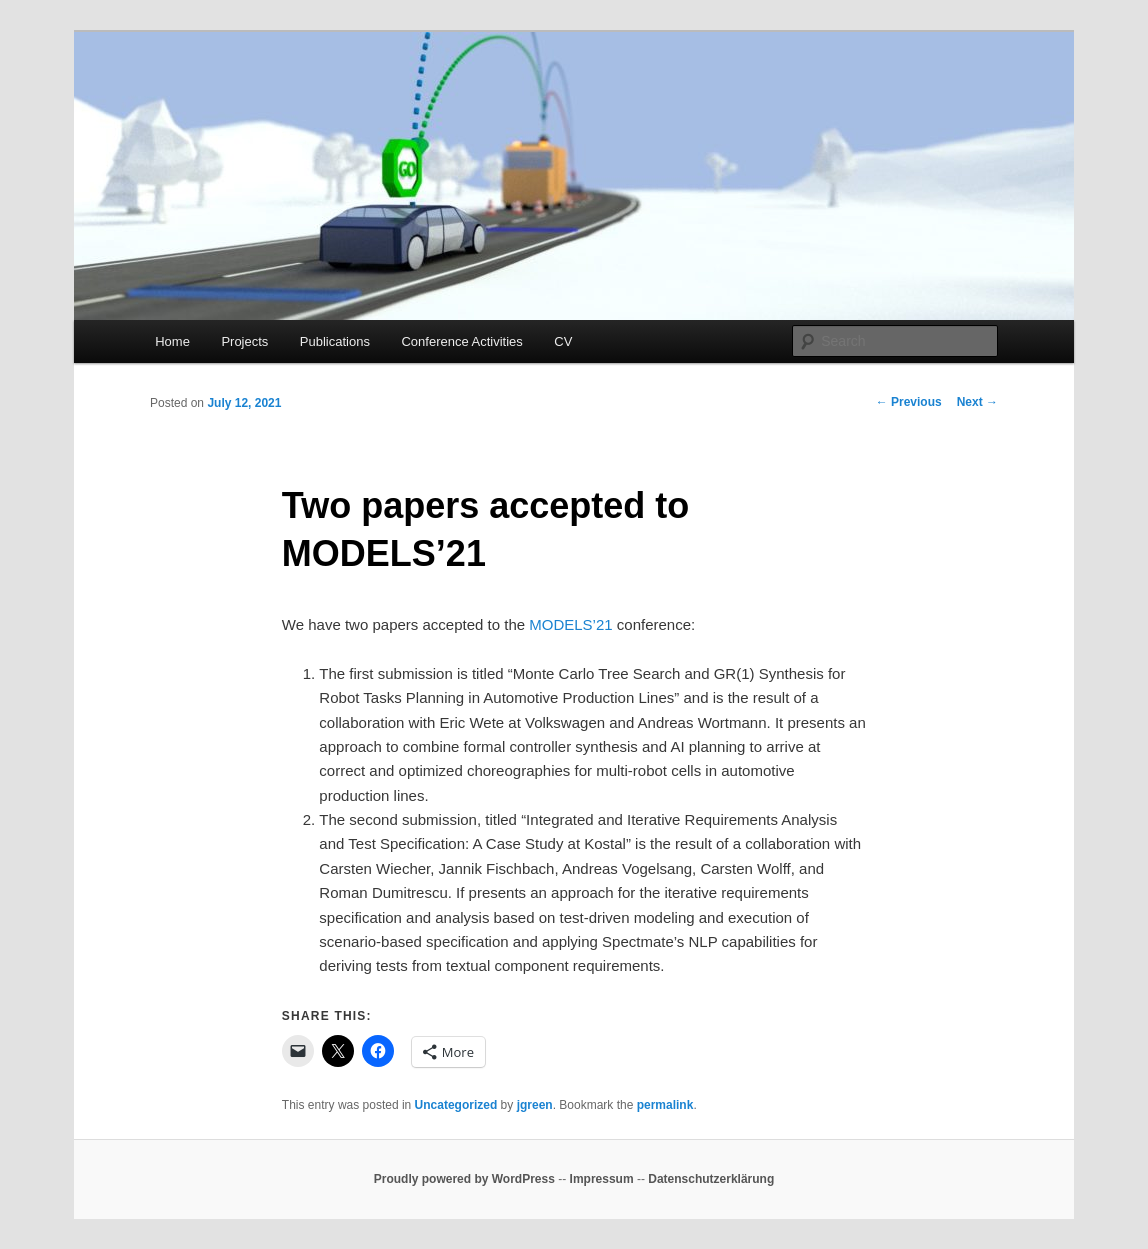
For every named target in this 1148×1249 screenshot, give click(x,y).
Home (172, 341)
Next (977, 402)
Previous (909, 402)
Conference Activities (461, 341)
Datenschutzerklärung (711, 1179)
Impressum (602, 1179)
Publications (335, 341)
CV (563, 341)
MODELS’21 (570, 624)
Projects (244, 341)
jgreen (535, 1105)
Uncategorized (456, 1105)
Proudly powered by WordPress (464, 1179)
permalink (665, 1105)
